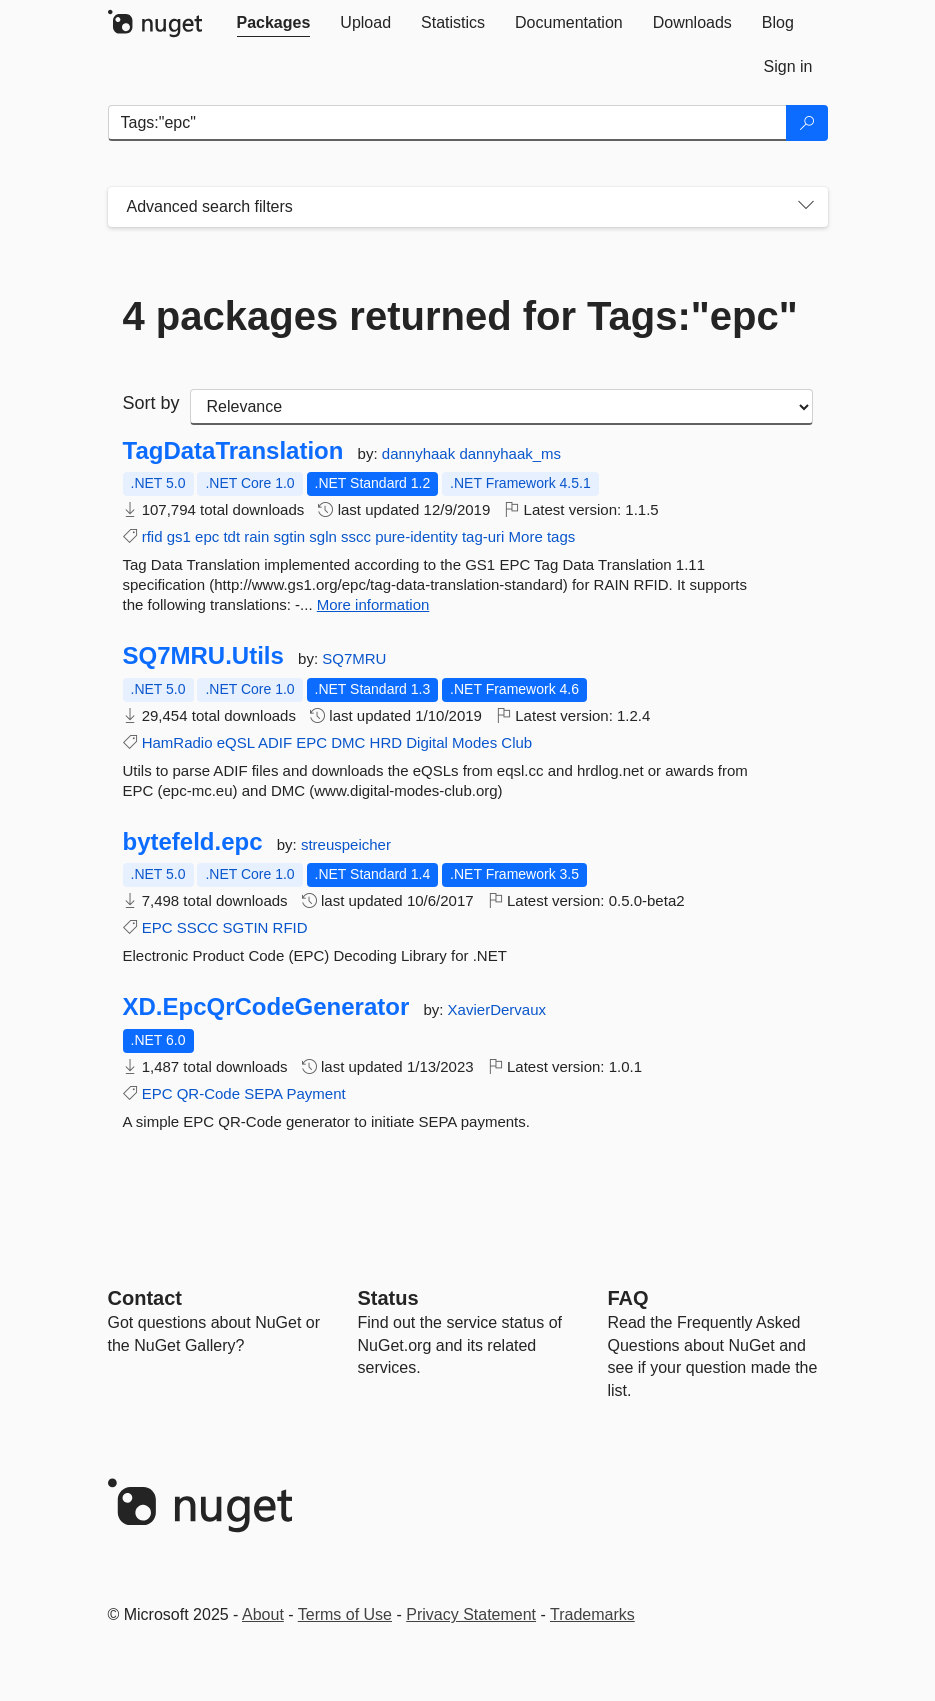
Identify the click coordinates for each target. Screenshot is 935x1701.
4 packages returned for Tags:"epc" (460, 316)
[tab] (274, 23)
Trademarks (592, 1614)
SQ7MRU (354, 658)
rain (256, 536)
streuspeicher (346, 844)
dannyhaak (421, 453)
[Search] (807, 123)
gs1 (179, 536)
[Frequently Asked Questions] (628, 1298)
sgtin (289, 536)
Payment (315, 1093)
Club (516, 742)
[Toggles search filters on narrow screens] (806, 207)
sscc (356, 536)
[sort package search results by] (501, 407)
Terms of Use (345, 1614)
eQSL (236, 742)
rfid (152, 536)
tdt (231, 536)
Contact (145, 1298)
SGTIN (246, 927)
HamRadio (177, 742)
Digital (427, 742)
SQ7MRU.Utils (203, 656)
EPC (311, 742)
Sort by (151, 403)
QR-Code (208, 1093)
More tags (542, 536)
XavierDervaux (497, 1009)
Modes (474, 742)
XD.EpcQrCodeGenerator (266, 1007)
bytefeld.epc (193, 842)
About (263, 1614)
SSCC (198, 927)
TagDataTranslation (233, 451)
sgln (323, 536)
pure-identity (416, 536)
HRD (386, 742)
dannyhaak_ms (510, 453)
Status (388, 1298)
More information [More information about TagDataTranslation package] (373, 604)
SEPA (263, 1093)
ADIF (275, 742)
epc (207, 536)
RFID (290, 927)
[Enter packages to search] (447, 123)
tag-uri (483, 536)
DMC (348, 742)
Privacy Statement (471, 1614)
